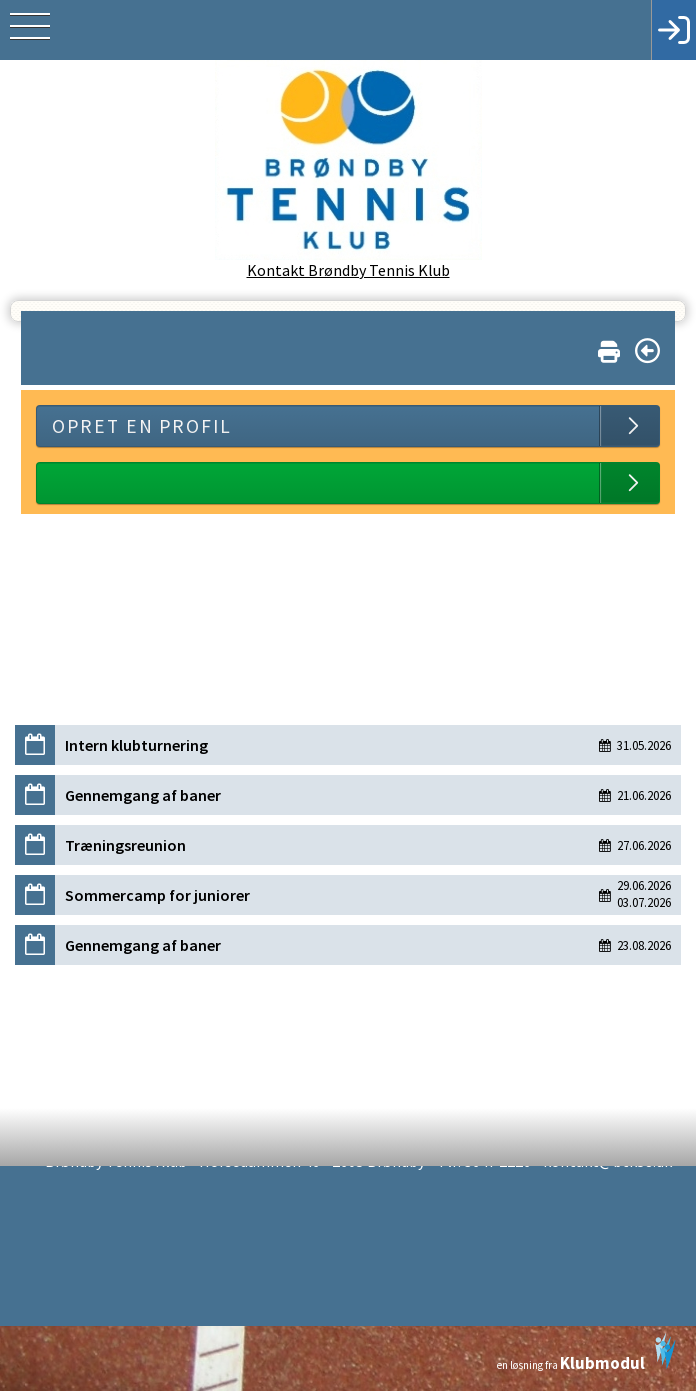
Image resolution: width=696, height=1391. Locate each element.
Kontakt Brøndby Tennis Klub (348, 270)
